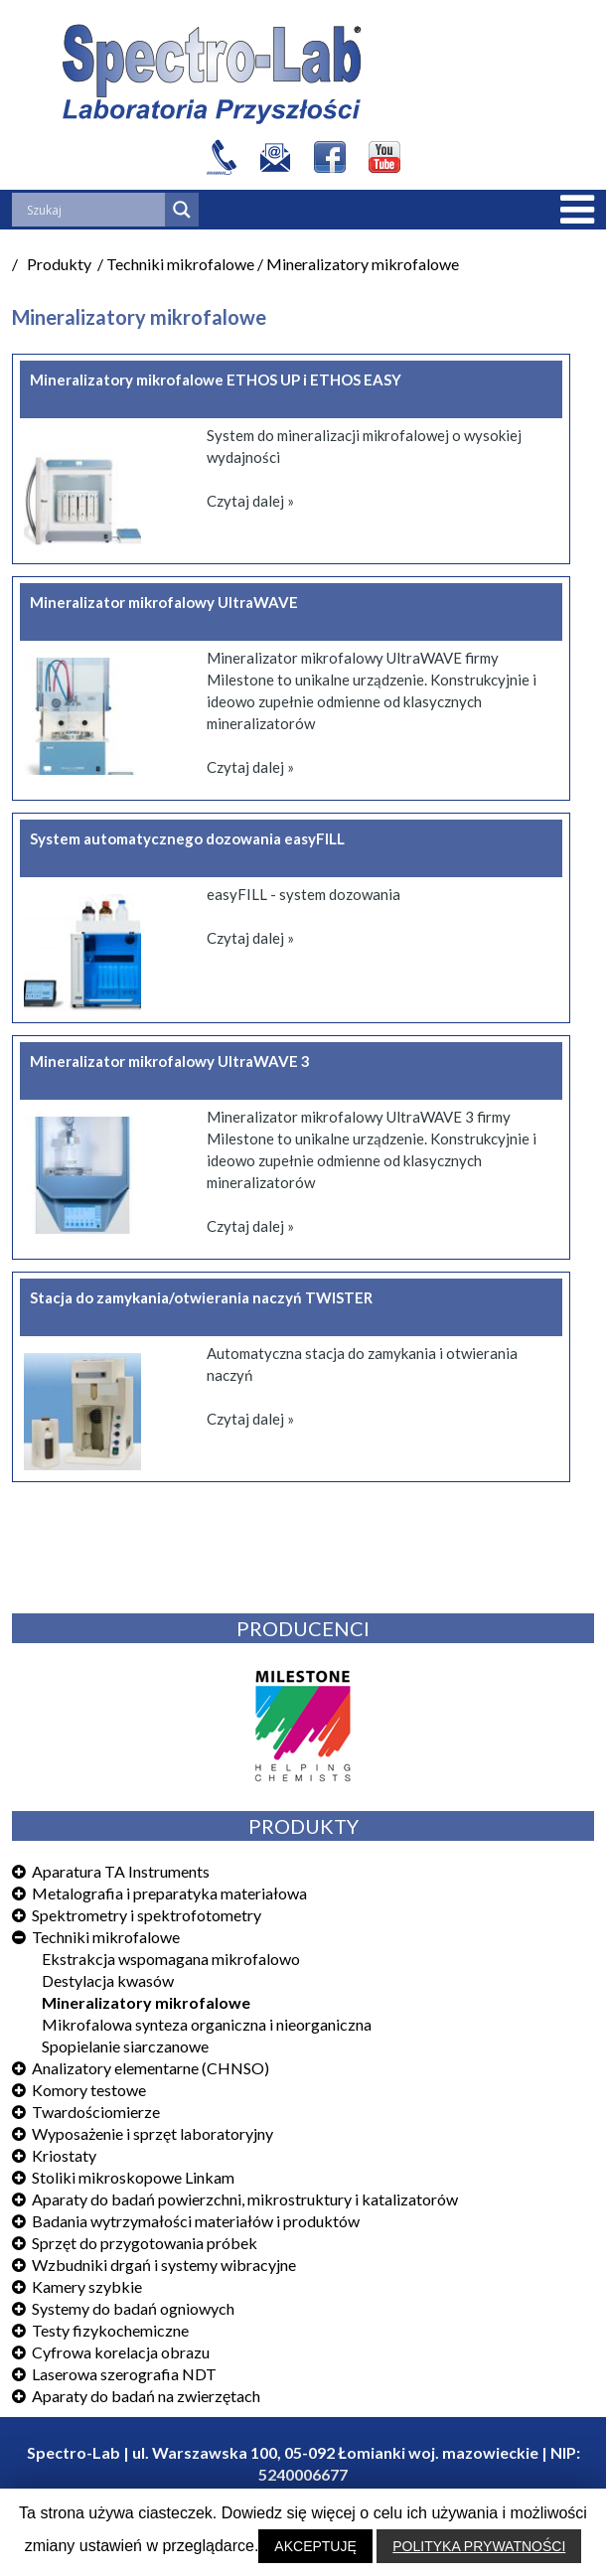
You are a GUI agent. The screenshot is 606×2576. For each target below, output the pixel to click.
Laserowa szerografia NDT (124, 2373)
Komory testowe (89, 2089)
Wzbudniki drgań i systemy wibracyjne (164, 2264)
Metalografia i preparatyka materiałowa (169, 1893)
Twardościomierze (96, 2111)
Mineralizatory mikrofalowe (146, 2002)
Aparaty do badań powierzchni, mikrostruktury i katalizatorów (245, 2199)
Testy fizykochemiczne (110, 2330)
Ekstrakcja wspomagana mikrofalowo (171, 1958)
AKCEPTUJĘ (315, 2546)
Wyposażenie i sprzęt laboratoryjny (152, 2133)
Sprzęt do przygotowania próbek (144, 2242)
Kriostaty (64, 2155)
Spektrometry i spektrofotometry (146, 1914)
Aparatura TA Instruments (121, 1871)
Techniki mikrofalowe (106, 1936)
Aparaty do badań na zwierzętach (146, 2395)
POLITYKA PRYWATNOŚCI (478, 2546)
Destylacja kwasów (108, 1980)
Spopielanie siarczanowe (125, 2046)
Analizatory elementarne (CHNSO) (150, 2067)
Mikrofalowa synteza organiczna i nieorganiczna (207, 2024)
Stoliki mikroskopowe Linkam (133, 2177)
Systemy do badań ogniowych (133, 2308)
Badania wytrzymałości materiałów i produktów (196, 2220)
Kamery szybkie (87, 2286)
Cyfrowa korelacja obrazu (121, 2352)
